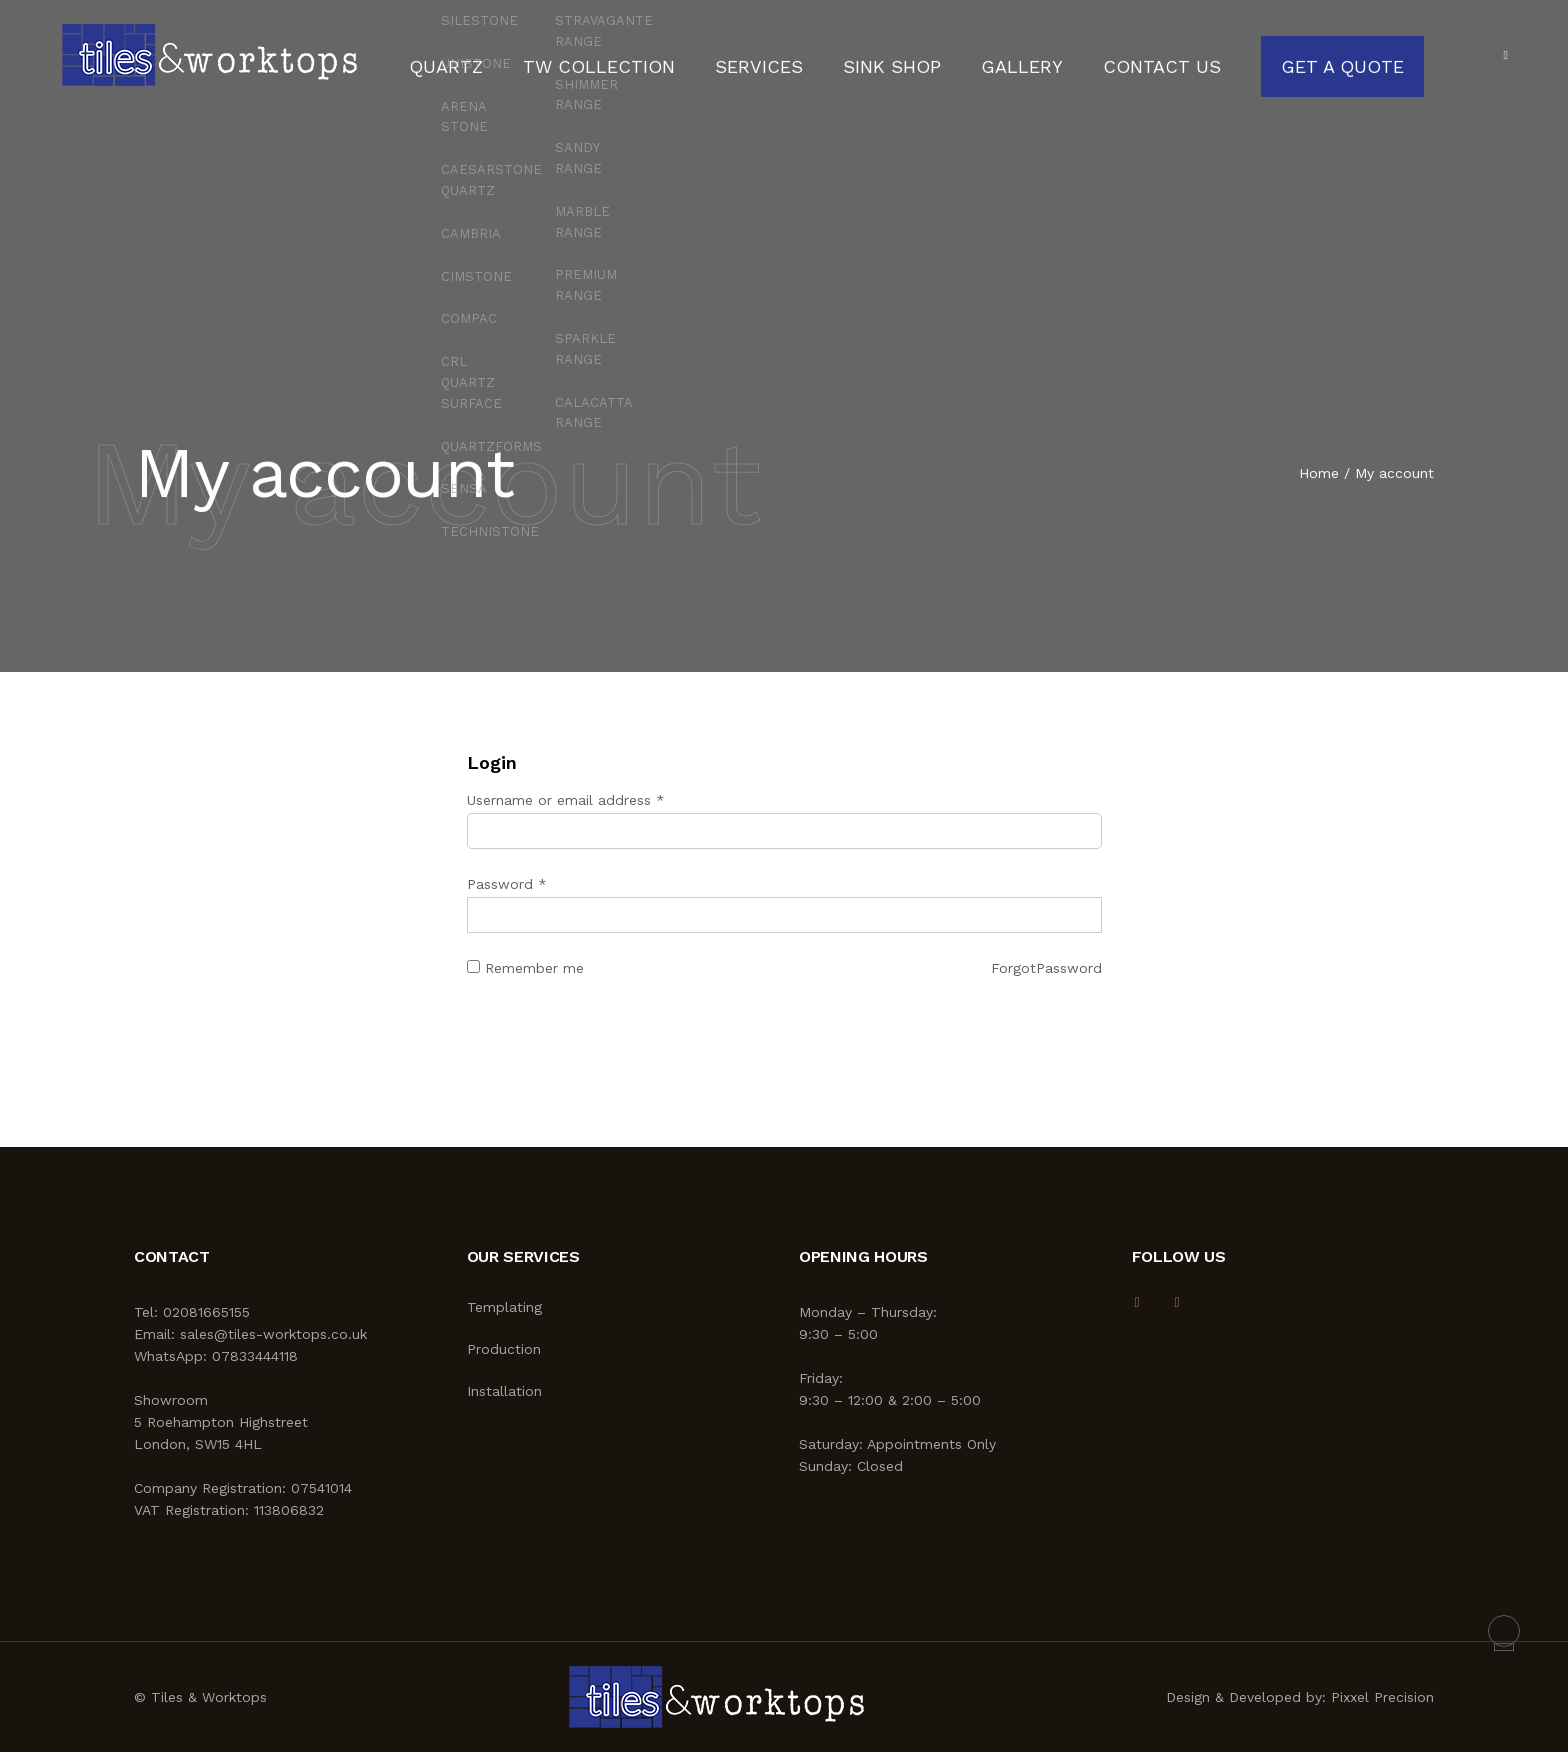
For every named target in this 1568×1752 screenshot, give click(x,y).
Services (782, 55)
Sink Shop (894, 55)
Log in (784, 1040)
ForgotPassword (1046, 968)
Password (507, 884)
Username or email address (566, 800)
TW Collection (650, 55)
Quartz (523, 55)
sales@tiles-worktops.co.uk (273, 1334)
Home (1319, 475)
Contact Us (1119, 55)
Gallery (1003, 55)
